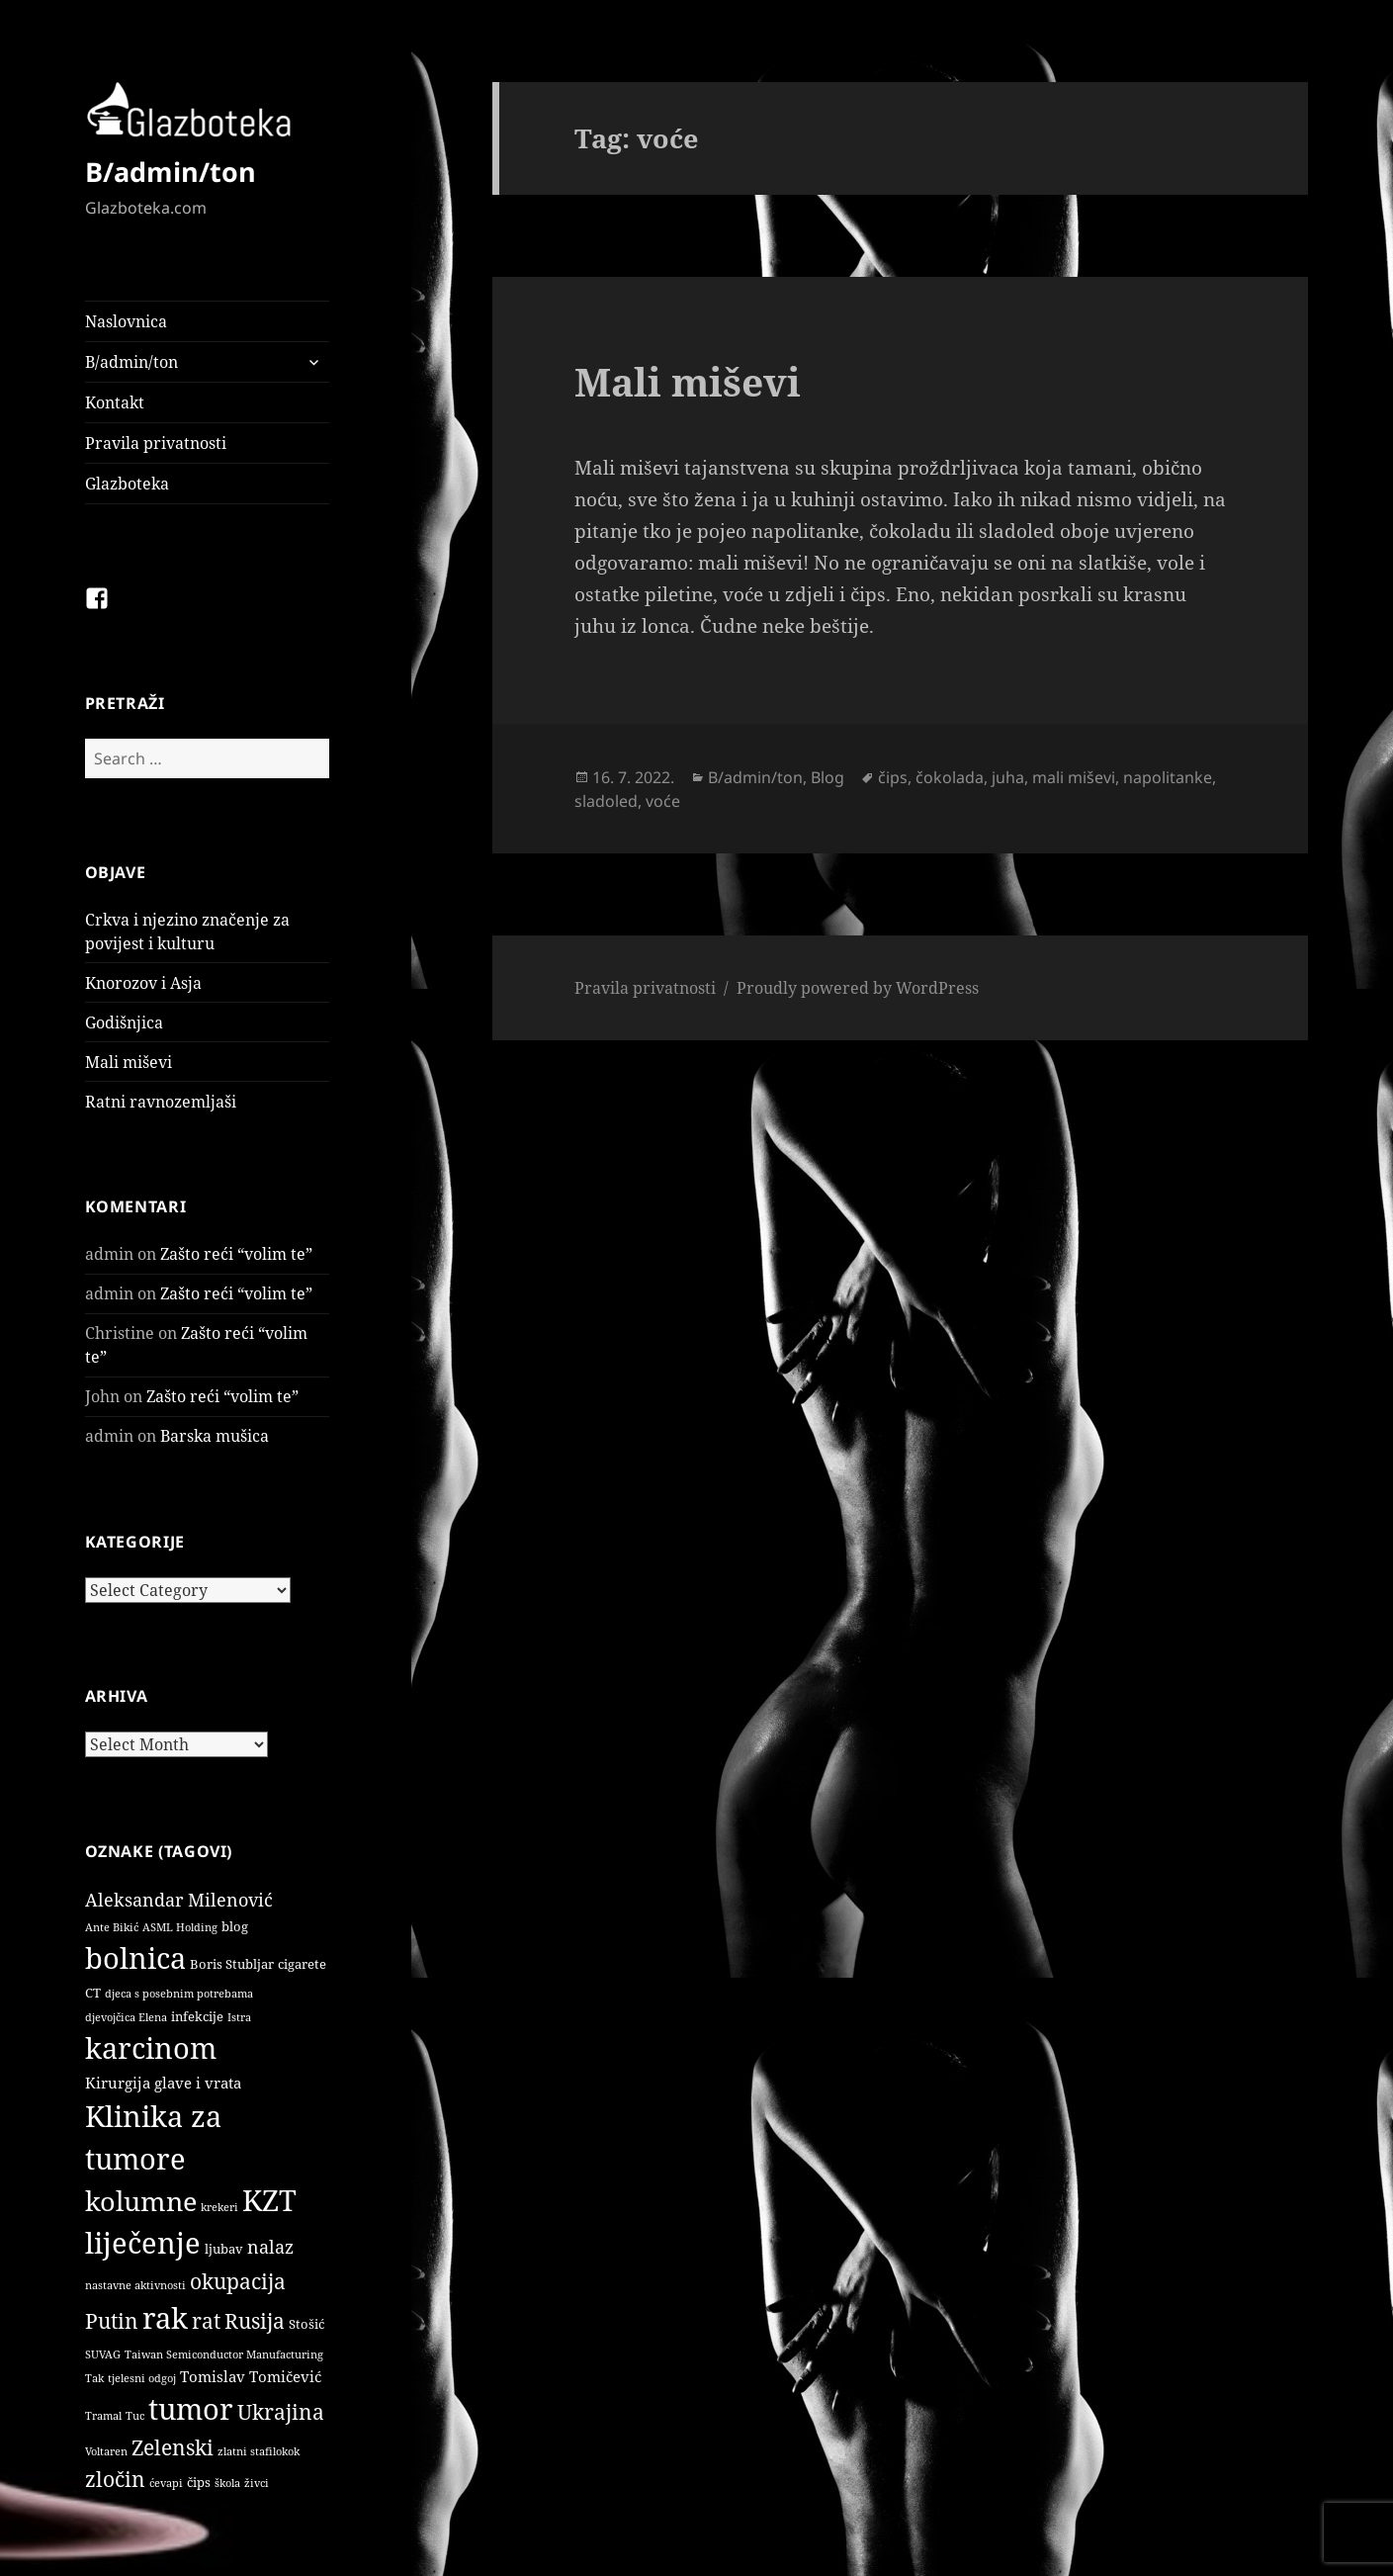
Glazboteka (127, 483)
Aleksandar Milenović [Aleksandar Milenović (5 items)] (179, 1899)
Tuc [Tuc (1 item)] (135, 2416)
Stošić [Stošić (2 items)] (306, 2324)
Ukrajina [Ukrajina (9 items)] (280, 2411)
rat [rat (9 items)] (206, 2320)
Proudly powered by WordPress (858, 988)
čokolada (949, 777)
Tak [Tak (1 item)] (94, 2378)
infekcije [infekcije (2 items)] (197, 2016)
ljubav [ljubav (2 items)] (224, 2249)
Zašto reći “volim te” (236, 1254)
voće (663, 801)
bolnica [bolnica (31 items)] (135, 1958)
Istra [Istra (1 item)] (239, 2017)
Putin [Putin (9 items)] (111, 2320)
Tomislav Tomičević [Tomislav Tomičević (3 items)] (250, 2376)
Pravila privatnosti (155, 443)
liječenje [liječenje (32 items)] (143, 2243)
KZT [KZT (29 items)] (269, 2199)
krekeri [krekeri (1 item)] (219, 2207)
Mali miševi (128, 1062)
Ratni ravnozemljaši (160, 1101)
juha (1008, 777)
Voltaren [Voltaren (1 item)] (106, 2451)
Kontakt (114, 402)
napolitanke (1167, 777)
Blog (827, 777)
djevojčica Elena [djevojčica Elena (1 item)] (126, 2017)
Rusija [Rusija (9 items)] (254, 2320)
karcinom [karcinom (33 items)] (151, 2048)
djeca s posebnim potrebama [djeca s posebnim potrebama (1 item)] (179, 1993)
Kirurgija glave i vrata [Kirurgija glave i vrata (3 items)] (163, 2082)
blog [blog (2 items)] (234, 1926)
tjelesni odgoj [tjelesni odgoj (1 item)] (142, 2378)
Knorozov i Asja (143, 983)
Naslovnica (126, 321)
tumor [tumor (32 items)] (190, 2409)
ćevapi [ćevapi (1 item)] (166, 2483)
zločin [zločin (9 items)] (115, 2478)
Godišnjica (124, 1022)
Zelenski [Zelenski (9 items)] (172, 2447)
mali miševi (1073, 777)
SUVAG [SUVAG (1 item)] (103, 2354)
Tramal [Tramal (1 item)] (103, 2416)
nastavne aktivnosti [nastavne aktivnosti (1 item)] (135, 2285)
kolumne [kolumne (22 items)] (141, 2200)
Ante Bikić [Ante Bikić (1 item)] (111, 1927)
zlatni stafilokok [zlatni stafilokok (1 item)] (259, 2451)
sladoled (606, 801)
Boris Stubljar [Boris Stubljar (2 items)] (232, 1964)
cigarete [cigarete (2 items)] (302, 1964)
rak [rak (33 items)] (165, 2318)
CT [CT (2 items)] (93, 1992)
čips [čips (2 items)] (199, 2482)
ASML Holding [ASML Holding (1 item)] (180, 1927)
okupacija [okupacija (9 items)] (238, 2280)
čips (893, 777)
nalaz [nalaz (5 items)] (270, 2247)
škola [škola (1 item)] (227, 2483)
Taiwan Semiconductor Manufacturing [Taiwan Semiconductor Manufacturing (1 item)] (224, 2354)
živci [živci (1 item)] (256, 2483)
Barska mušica (214, 1436)
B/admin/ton (170, 171)
